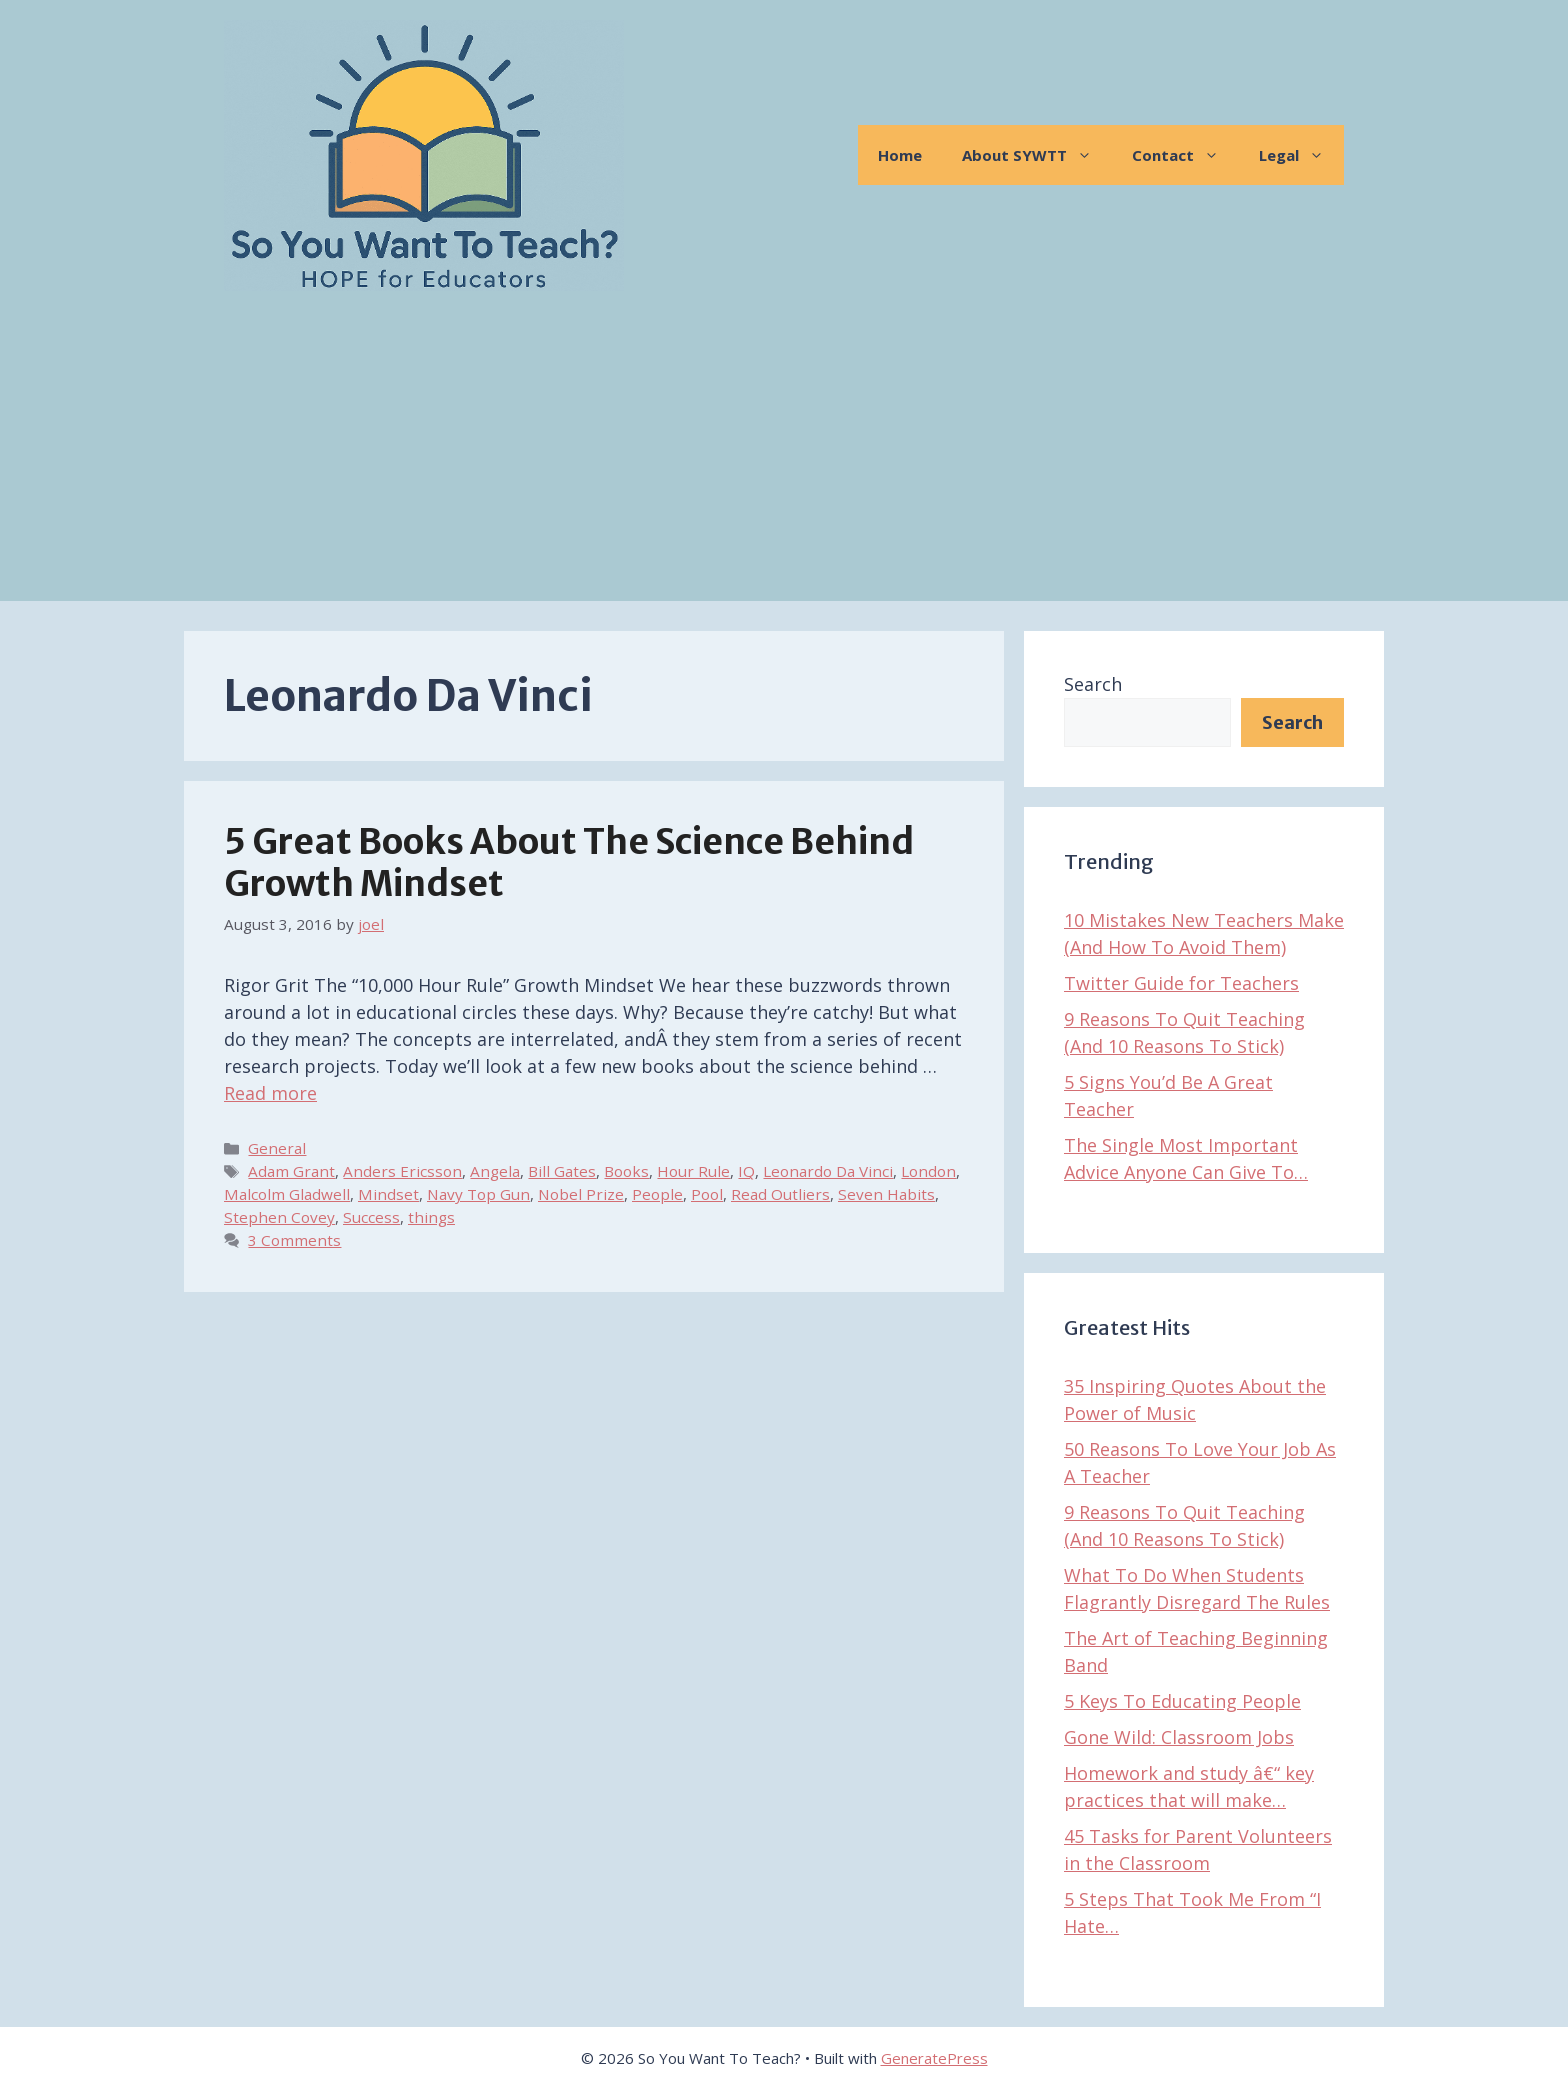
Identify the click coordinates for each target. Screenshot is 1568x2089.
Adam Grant (291, 1171)
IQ (746, 1171)
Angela (495, 1171)
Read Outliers (780, 1194)
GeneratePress (934, 2058)
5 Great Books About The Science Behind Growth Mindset (569, 863)
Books (626, 1171)
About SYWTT (1037, 155)
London (928, 1171)
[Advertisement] (784, 461)
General (277, 1148)
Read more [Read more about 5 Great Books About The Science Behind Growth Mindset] (270, 1093)
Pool (707, 1194)
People (657, 1194)
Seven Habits (886, 1194)
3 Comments (294, 1240)
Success (371, 1217)
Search (1093, 684)
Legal (1301, 155)
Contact (1185, 155)
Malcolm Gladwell (287, 1194)
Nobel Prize (581, 1194)
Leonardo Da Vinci (828, 1171)
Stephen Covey (279, 1217)
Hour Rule (693, 1171)
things (431, 1217)
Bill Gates (562, 1171)
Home (900, 155)
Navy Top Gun (478, 1194)
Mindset (388, 1194)
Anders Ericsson (402, 1171)
